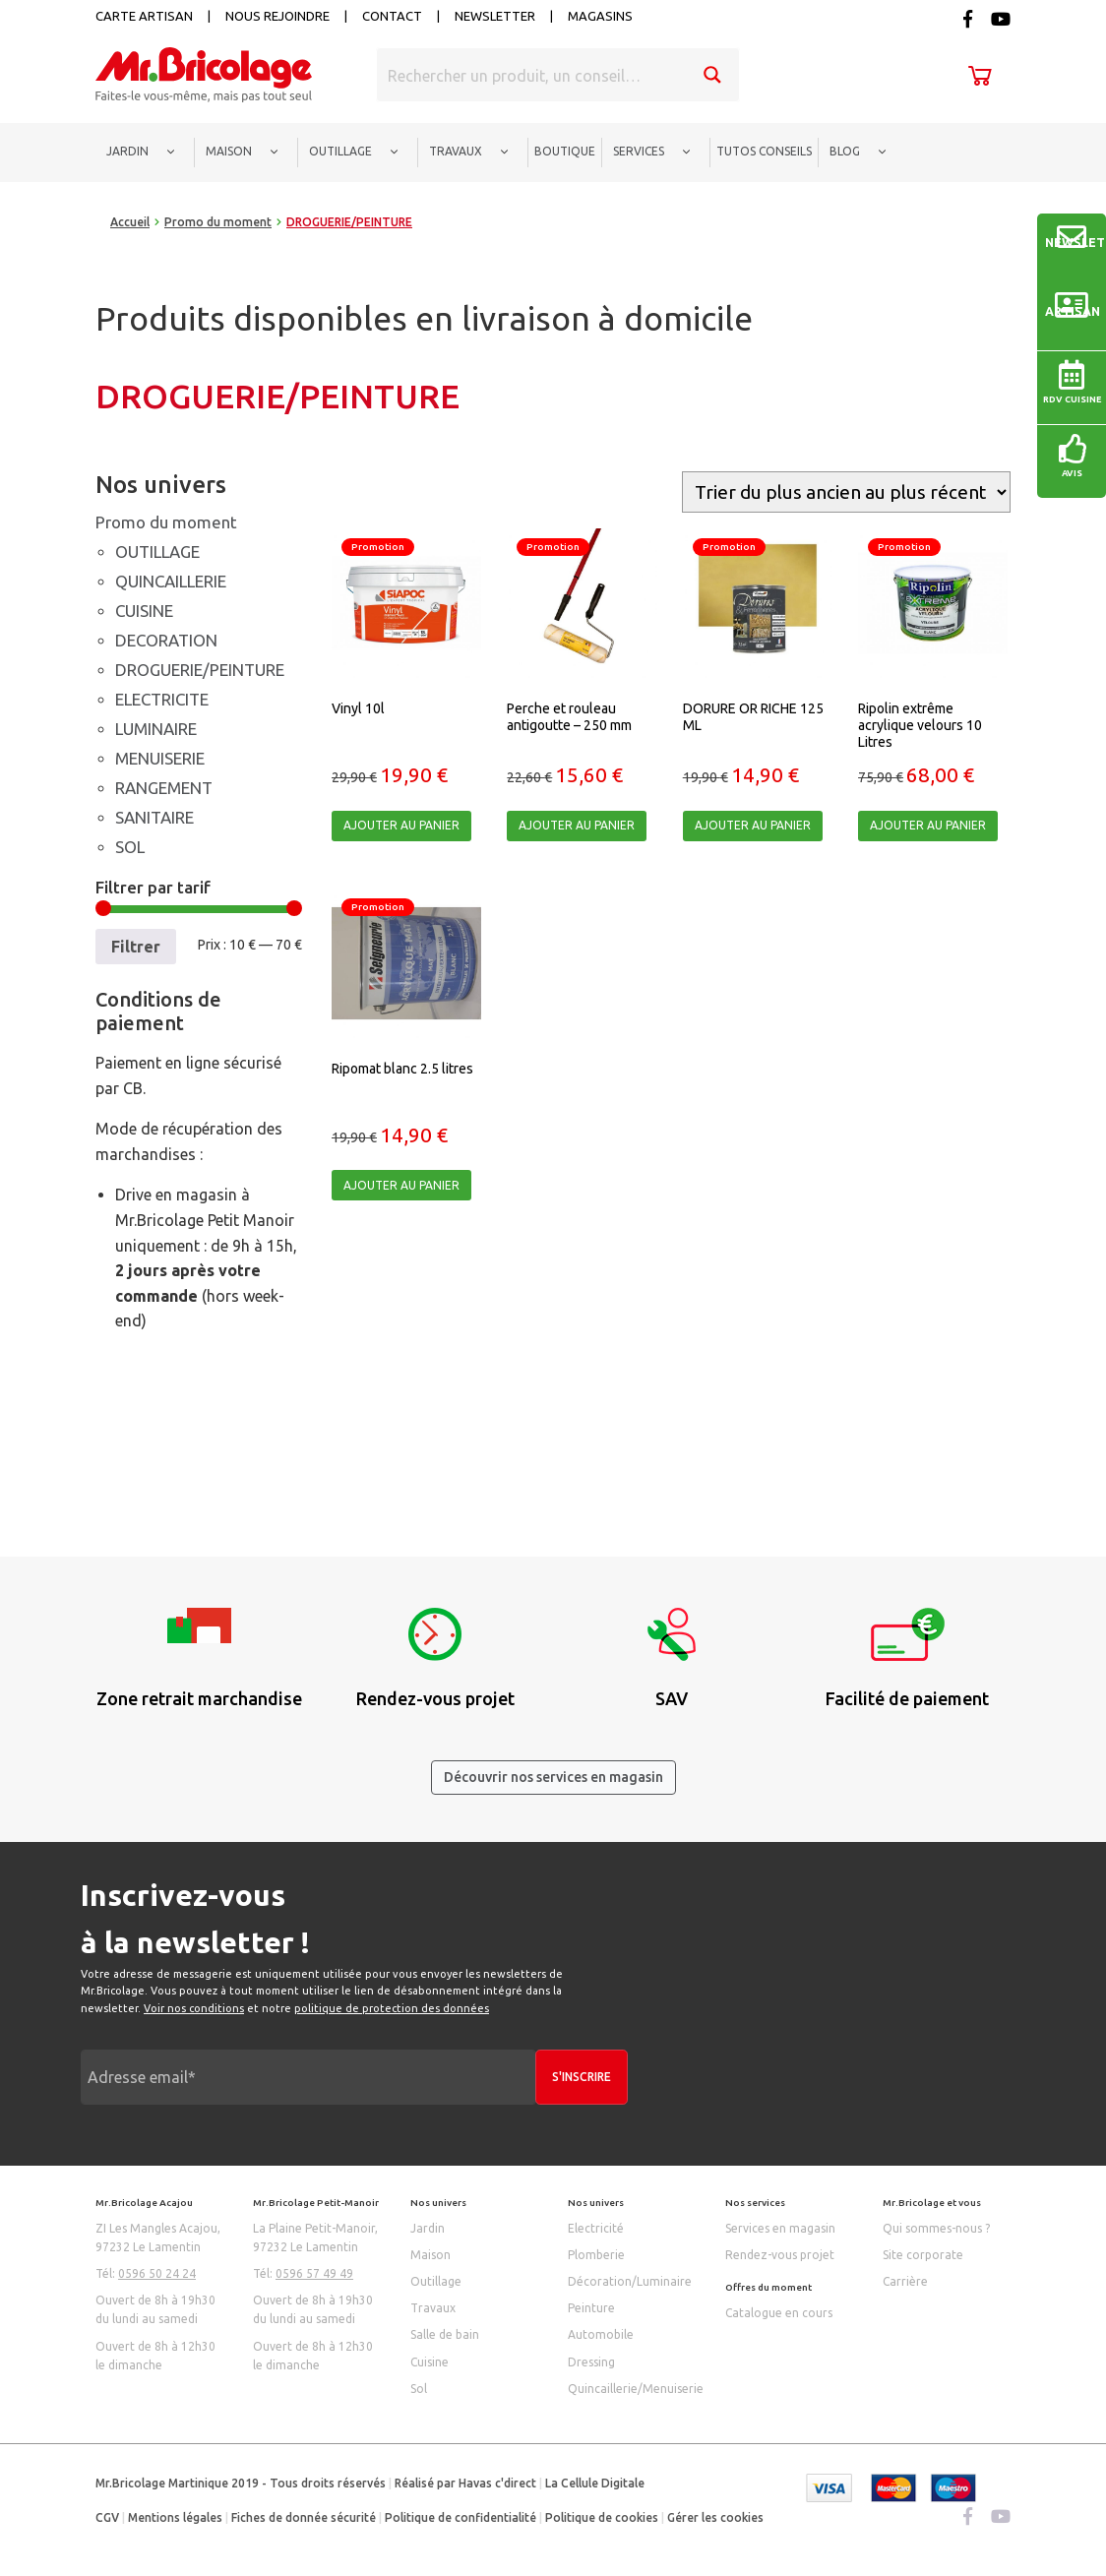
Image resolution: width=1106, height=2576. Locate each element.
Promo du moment (218, 221)
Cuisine (429, 2362)
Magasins (600, 16)
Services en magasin (780, 2228)
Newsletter (495, 16)
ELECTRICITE (162, 699)
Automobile (601, 2334)
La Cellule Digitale (595, 2483)
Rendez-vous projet (779, 2254)
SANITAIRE (154, 817)
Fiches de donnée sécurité (303, 2517)
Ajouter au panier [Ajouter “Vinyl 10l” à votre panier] (401, 825)
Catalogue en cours (778, 2312)
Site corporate (923, 2254)
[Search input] (532, 74)
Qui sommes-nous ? (936, 2228)
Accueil (130, 221)
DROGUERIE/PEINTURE (199, 669)
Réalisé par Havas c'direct (465, 2483)
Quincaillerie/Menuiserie (636, 2388)
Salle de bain (444, 2334)
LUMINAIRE (156, 728)
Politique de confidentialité (460, 2517)
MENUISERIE (160, 758)
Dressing (591, 2362)
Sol (418, 2388)
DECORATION (166, 640)
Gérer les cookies (715, 2517)
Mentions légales (175, 2517)
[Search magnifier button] (712, 74)
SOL (130, 846)
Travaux (433, 2307)
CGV (107, 2517)
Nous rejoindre (277, 16)
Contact (392, 16)
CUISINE (144, 610)
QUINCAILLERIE (170, 581)
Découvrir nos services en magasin (553, 1777)
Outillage (435, 2281)
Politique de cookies (601, 2517)
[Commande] (846, 492)
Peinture (591, 2307)
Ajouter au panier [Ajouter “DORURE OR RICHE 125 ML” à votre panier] (753, 825)
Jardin (427, 2228)
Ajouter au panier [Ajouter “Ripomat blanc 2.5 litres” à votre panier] (401, 1185)
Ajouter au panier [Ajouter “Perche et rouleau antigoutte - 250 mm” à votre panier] (577, 825)
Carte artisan (144, 16)
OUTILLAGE (157, 551)
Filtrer (135, 946)
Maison (430, 2254)
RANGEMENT (164, 787)
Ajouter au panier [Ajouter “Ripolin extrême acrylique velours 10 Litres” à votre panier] (928, 825)
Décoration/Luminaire (630, 2281)
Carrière (905, 2281)
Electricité (596, 2228)
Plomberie (596, 2254)
